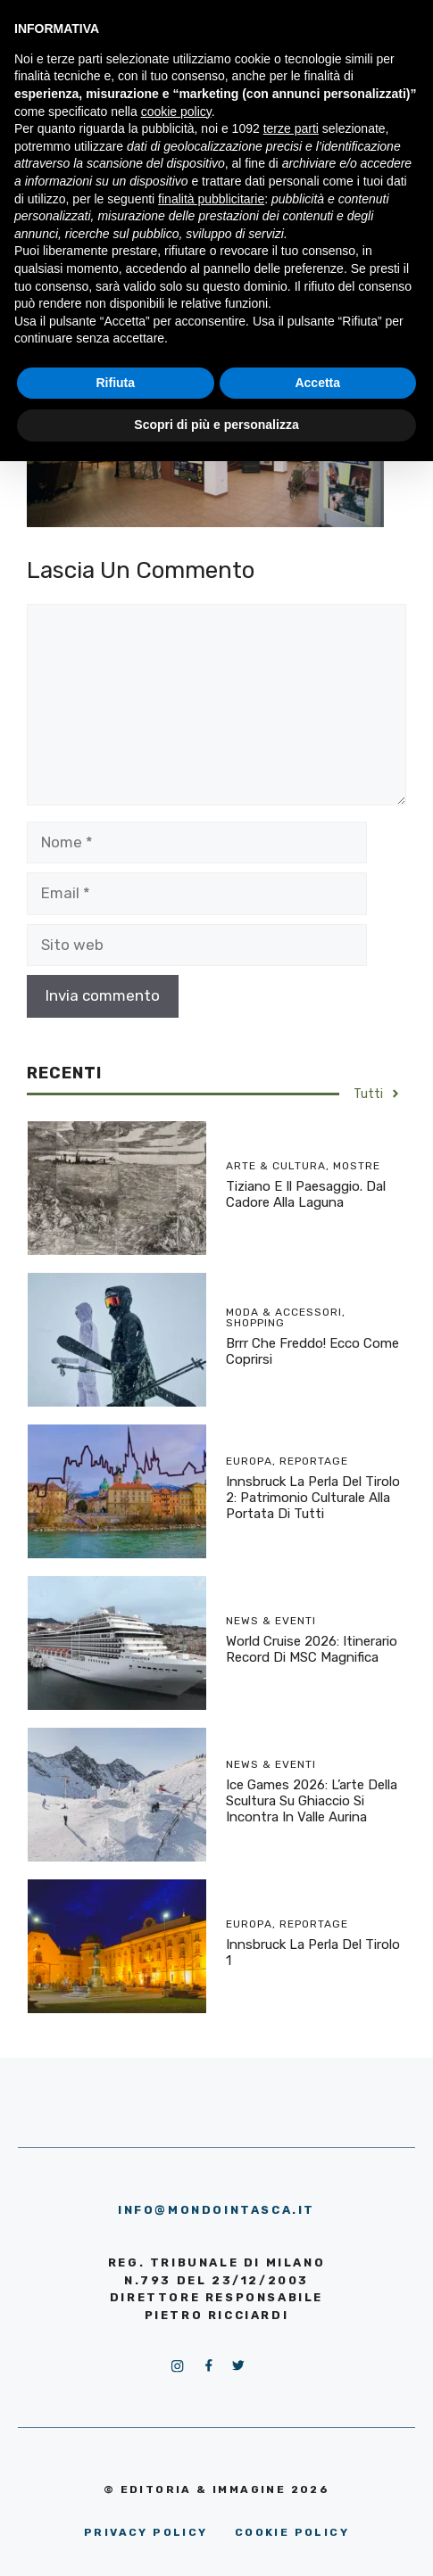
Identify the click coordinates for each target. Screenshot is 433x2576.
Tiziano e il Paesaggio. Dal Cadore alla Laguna (306, 1194)
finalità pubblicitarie (211, 199)
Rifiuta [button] (115, 383)
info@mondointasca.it (216, 2210)
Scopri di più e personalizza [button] (216, 424)
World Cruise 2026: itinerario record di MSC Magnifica (311, 1649)
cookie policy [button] (176, 111)
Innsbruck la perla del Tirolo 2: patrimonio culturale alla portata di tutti (313, 1498)
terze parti (291, 128)
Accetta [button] (317, 383)
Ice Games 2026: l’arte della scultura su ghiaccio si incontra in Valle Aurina (311, 1801)
